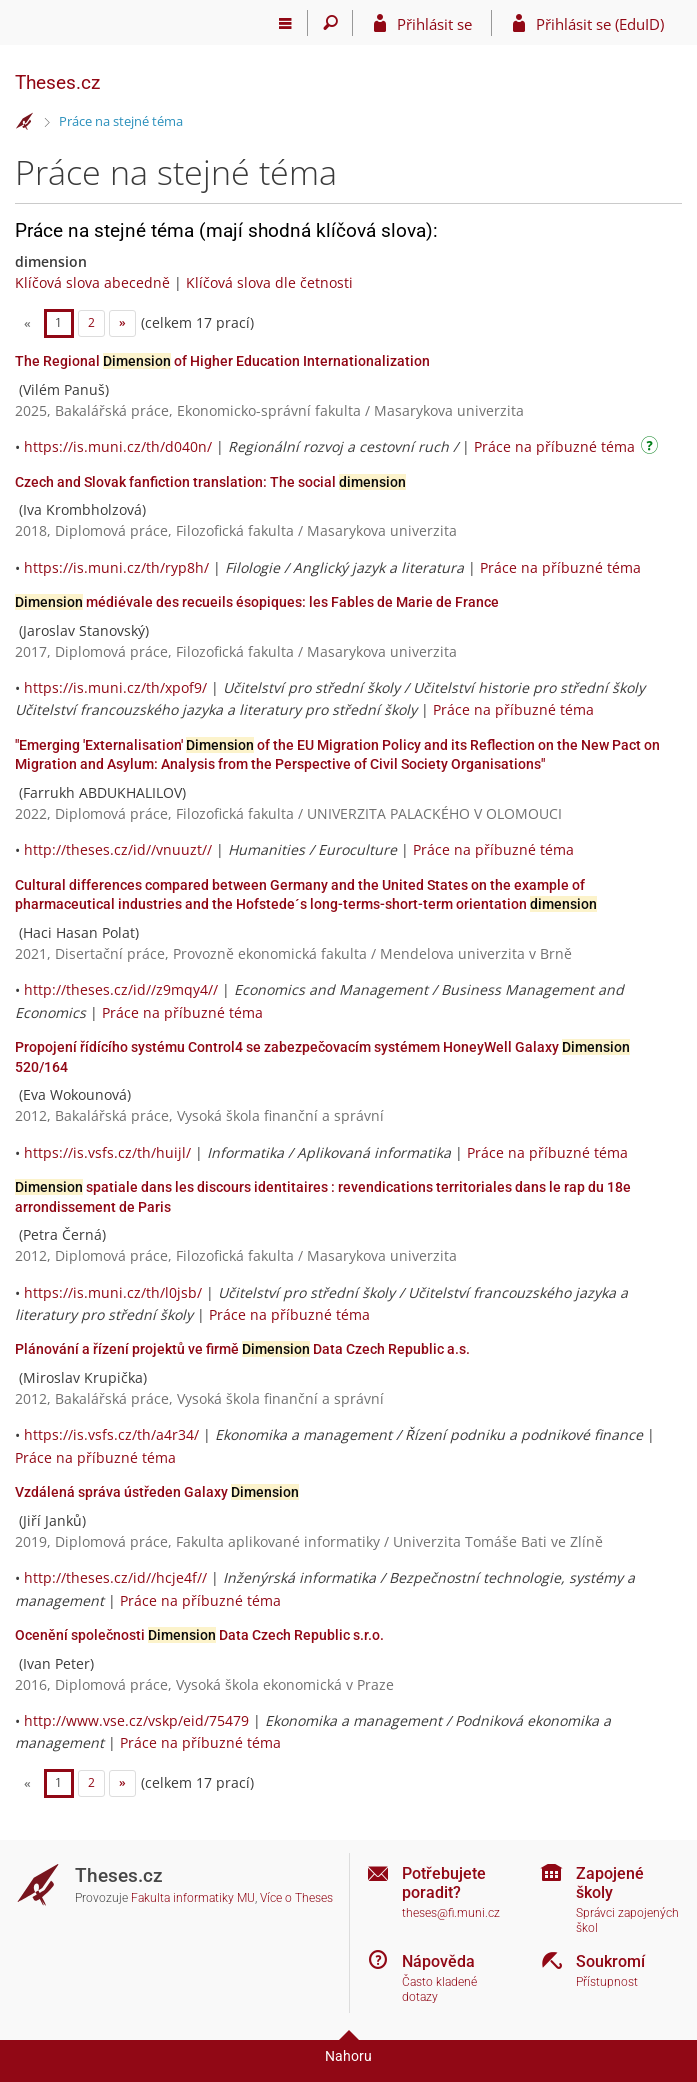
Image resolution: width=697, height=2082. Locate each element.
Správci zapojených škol (627, 1920)
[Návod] (652, 448)
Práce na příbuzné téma (554, 446)
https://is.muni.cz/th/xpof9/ (115, 687)
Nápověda (438, 1961)
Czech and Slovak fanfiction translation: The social (210, 482)
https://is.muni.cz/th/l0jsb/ (113, 1292)
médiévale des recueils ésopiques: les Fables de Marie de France (257, 602)
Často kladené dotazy (439, 1989)
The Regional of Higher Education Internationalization (222, 361)
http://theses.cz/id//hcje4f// (115, 1577)
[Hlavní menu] (285, 23)
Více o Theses (296, 1898)
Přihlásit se (434, 24)
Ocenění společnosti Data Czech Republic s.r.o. (199, 1635)
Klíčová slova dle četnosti (269, 282)
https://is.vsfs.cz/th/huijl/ (107, 1152)
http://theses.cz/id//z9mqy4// (121, 989)
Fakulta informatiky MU (193, 1898)
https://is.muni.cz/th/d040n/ (118, 446)
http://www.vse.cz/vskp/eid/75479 (136, 1720)
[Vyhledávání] (330, 23)
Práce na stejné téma (121, 121)
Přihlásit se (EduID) (600, 24)
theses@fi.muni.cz (451, 1913)
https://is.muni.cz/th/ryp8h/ (116, 567)
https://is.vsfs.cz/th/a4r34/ (111, 1434)
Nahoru (348, 2056)
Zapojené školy (610, 1883)
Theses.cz (57, 82)
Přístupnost (607, 1982)
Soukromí (610, 1961)
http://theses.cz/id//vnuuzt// (118, 849)
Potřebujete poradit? (444, 1883)
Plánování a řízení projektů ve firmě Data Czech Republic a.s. (242, 1349)
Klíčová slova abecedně (92, 282)
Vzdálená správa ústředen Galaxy (157, 1492)
